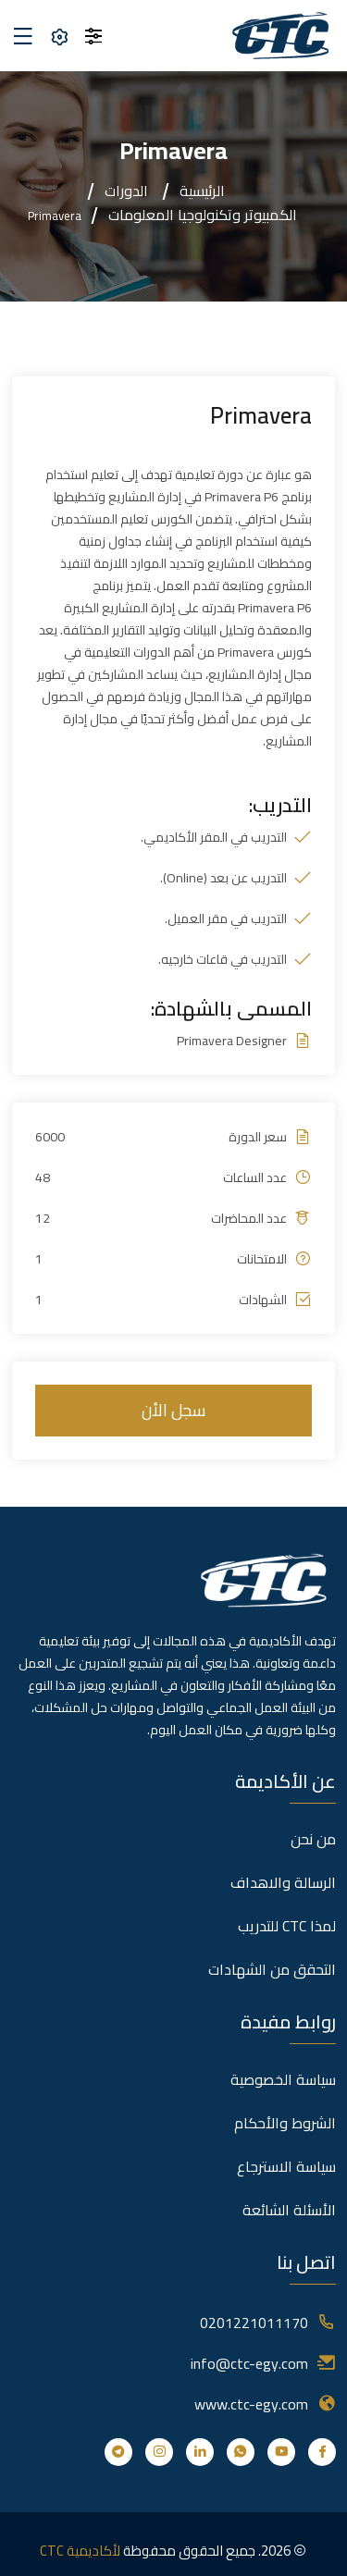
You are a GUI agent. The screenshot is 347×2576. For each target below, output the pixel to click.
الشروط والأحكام (285, 2123)
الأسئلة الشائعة (289, 2210)
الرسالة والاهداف (283, 1882)
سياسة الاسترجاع (286, 2166)
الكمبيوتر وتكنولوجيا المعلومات (202, 214)
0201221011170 (254, 2322)
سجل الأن (173, 1410)
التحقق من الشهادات (272, 1969)
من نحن (313, 1839)
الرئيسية (202, 190)
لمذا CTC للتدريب (287, 1926)
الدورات (126, 190)
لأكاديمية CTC (80, 2550)
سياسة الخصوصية (283, 2079)
